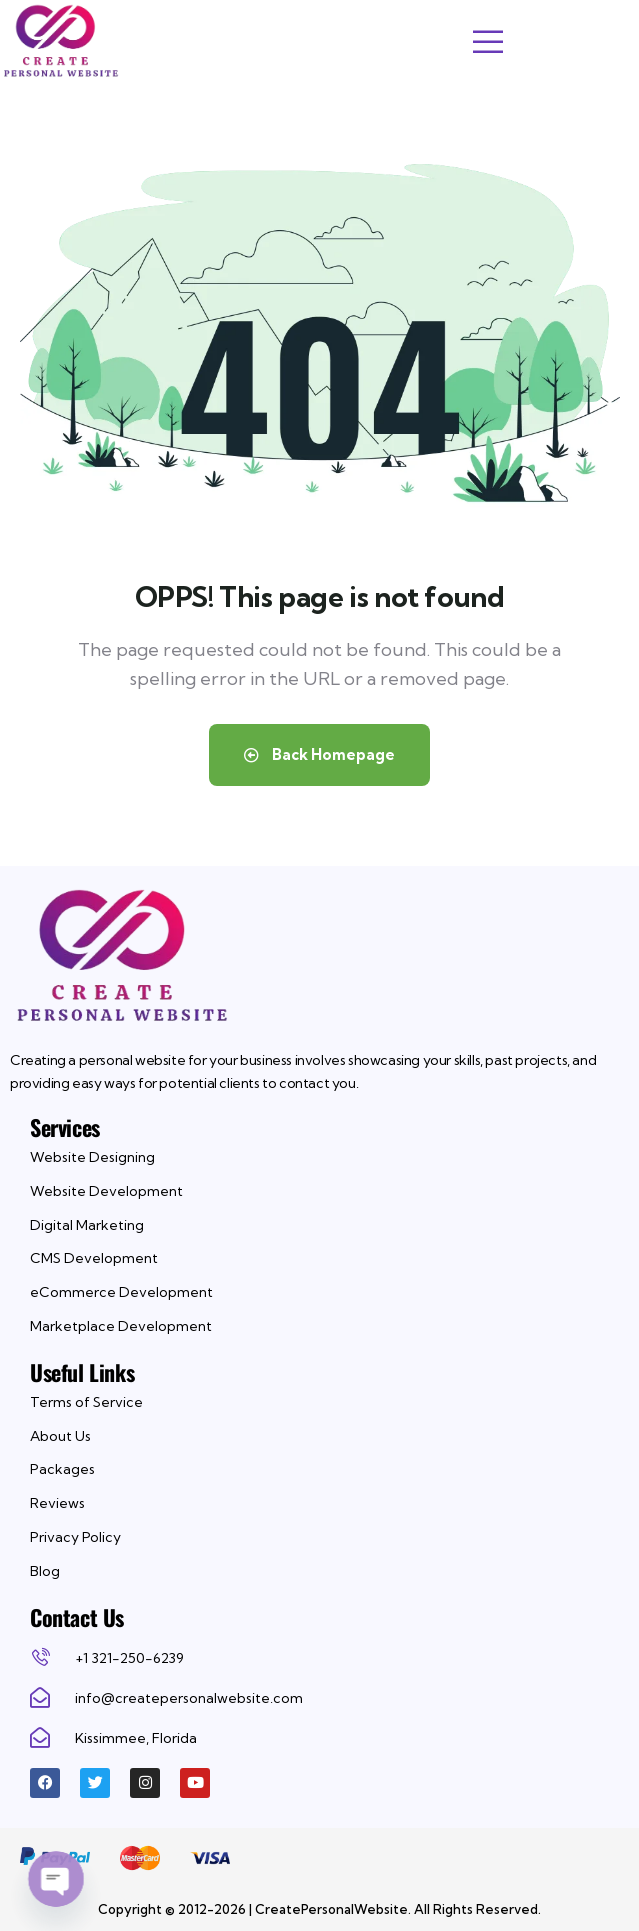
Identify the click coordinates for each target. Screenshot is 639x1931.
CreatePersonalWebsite (331, 1909)
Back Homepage (319, 754)
